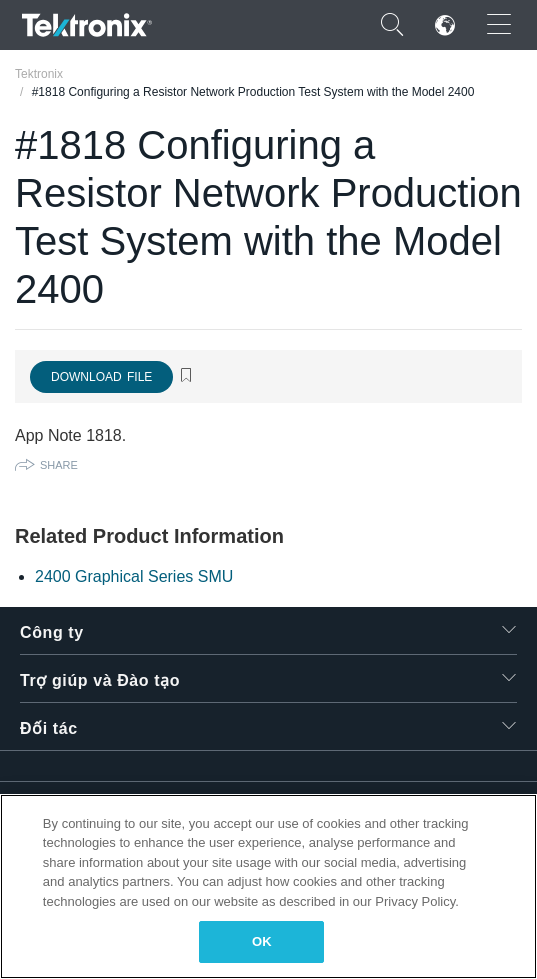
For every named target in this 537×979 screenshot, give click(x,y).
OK (262, 941)
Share (59, 465)
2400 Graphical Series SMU (134, 576)
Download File (101, 377)
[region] (268, 886)
